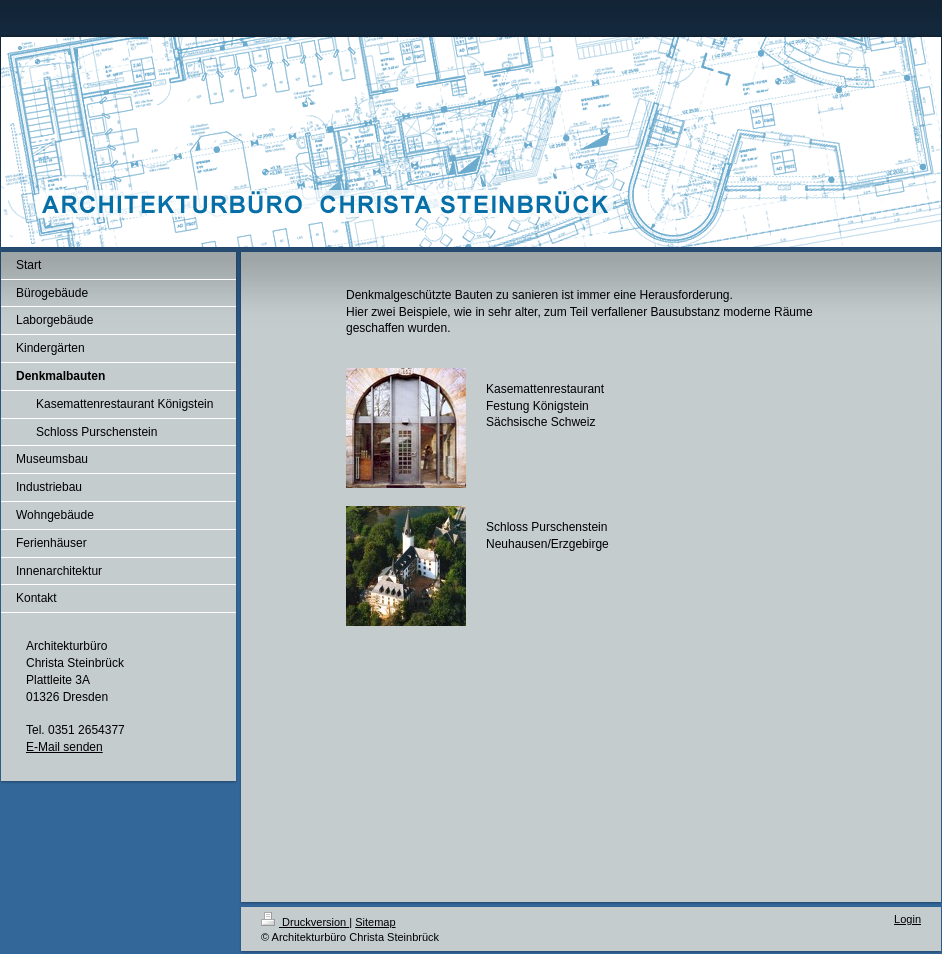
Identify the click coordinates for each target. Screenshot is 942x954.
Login (907, 919)
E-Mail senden (64, 747)
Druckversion (305, 922)
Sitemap (375, 922)
